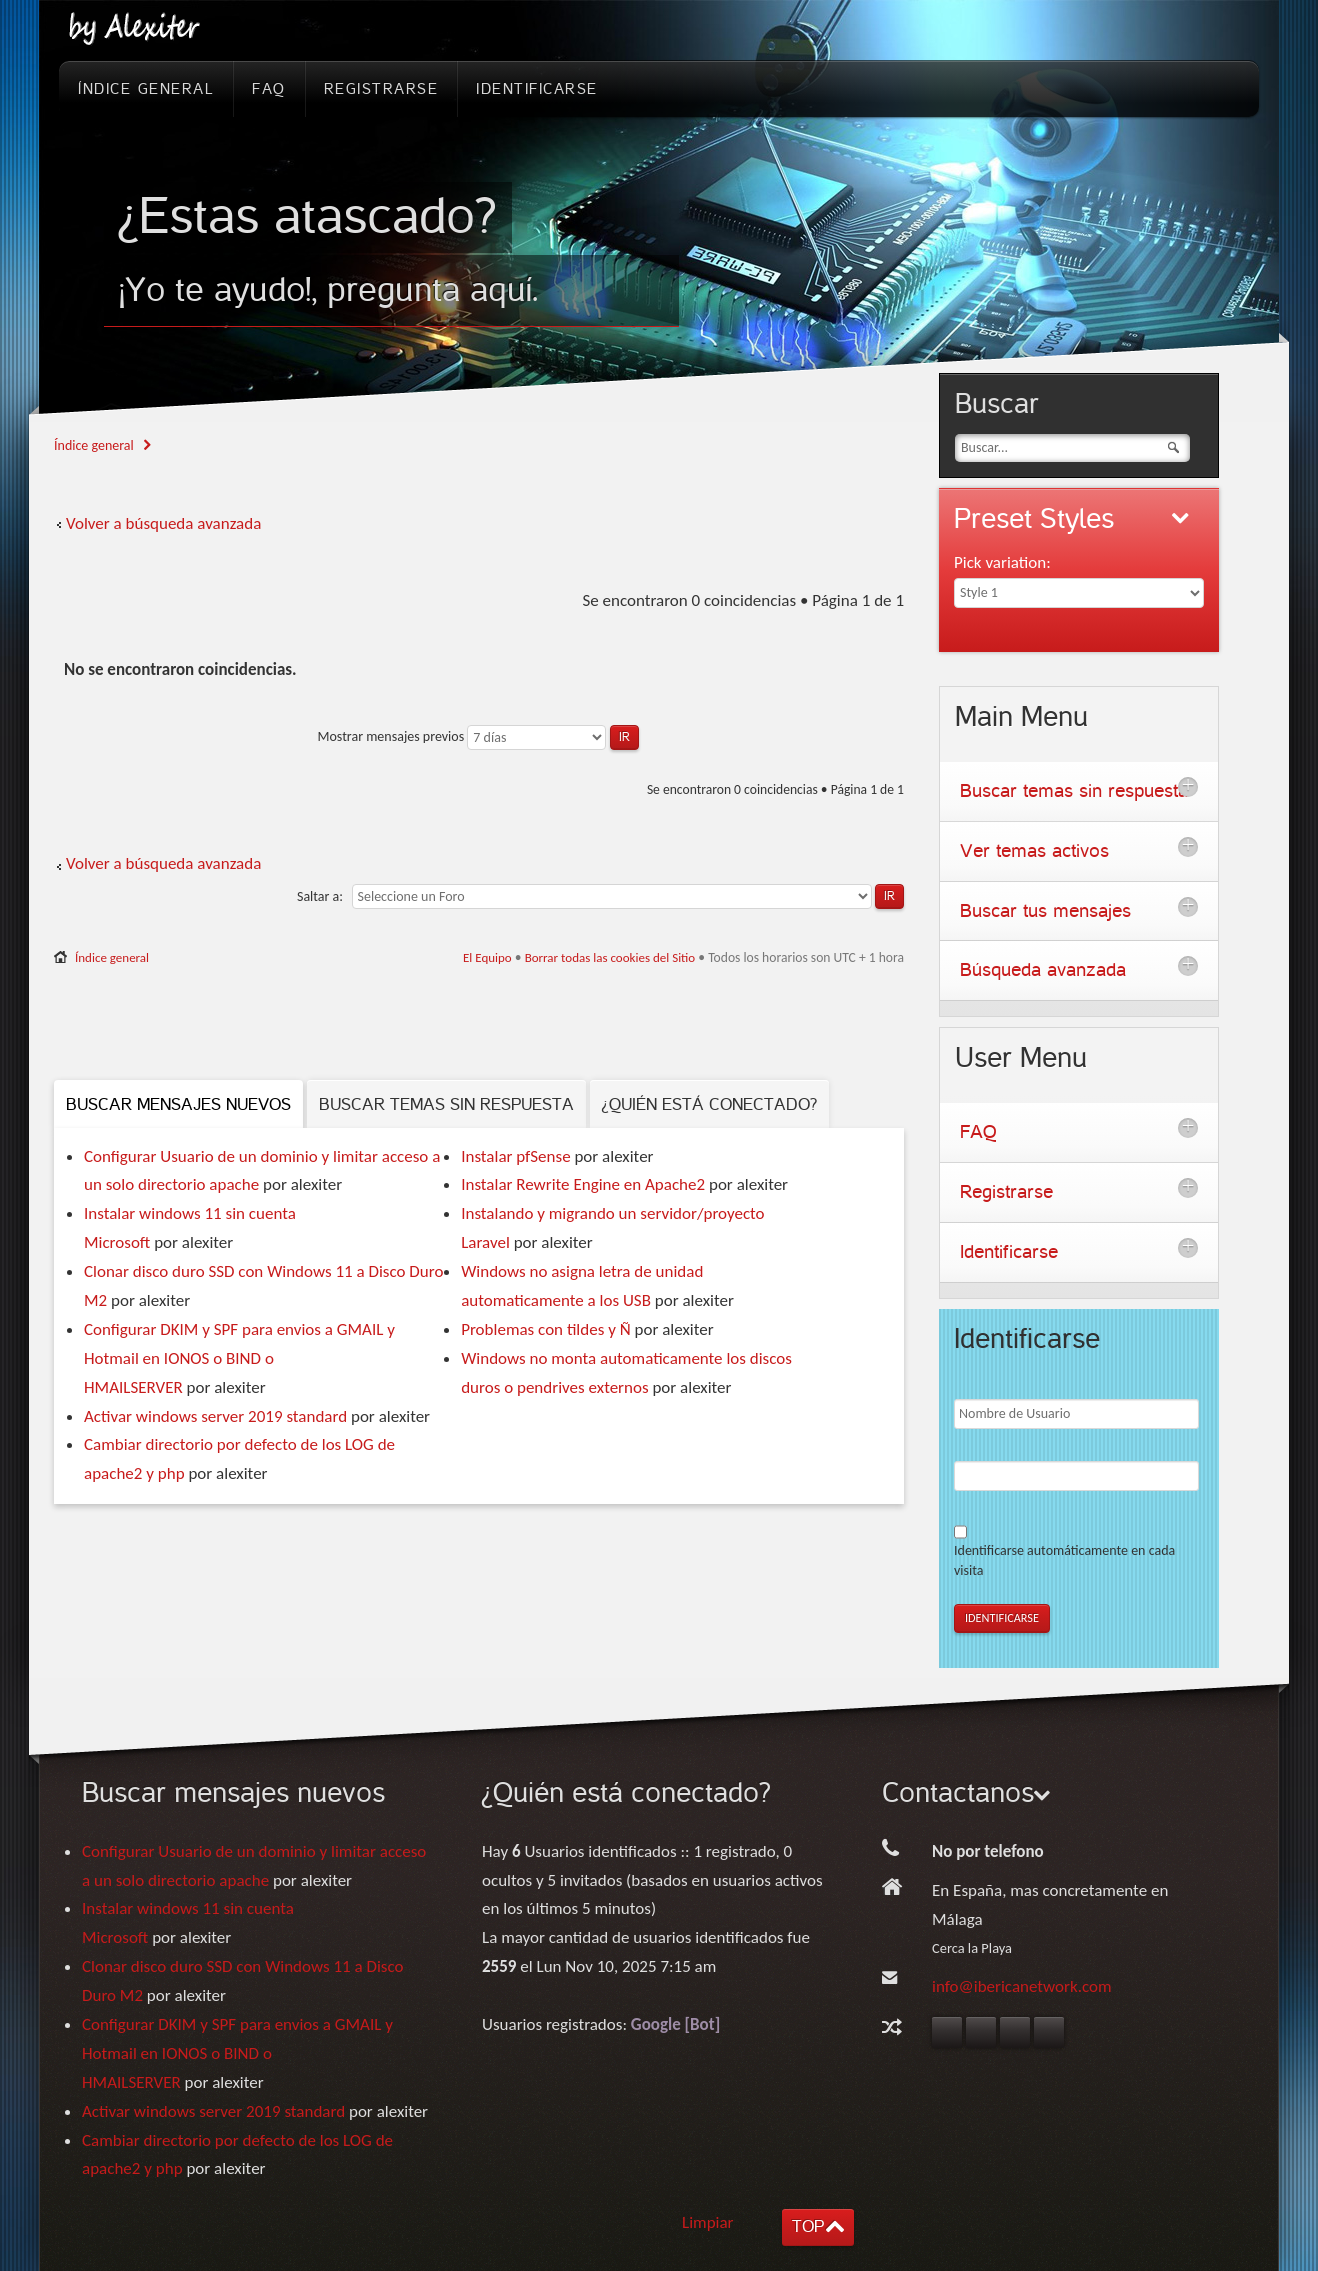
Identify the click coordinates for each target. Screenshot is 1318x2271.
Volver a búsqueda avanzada (163, 523)
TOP (808, 2226)
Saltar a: (320, 896)
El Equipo (487, 957)
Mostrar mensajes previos (477, 736)
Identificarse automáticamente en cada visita (1064, 1560)
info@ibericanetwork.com (1022, 1986)
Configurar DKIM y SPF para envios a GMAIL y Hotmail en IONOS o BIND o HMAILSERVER (239, 1358)
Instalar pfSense (515, 1156)
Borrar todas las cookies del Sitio (610, 957)
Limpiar (708, 2222)
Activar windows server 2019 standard (215, 1416)
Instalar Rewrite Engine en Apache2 (583, 1184)
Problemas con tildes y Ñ (545, 1329)
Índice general (94, 445)
